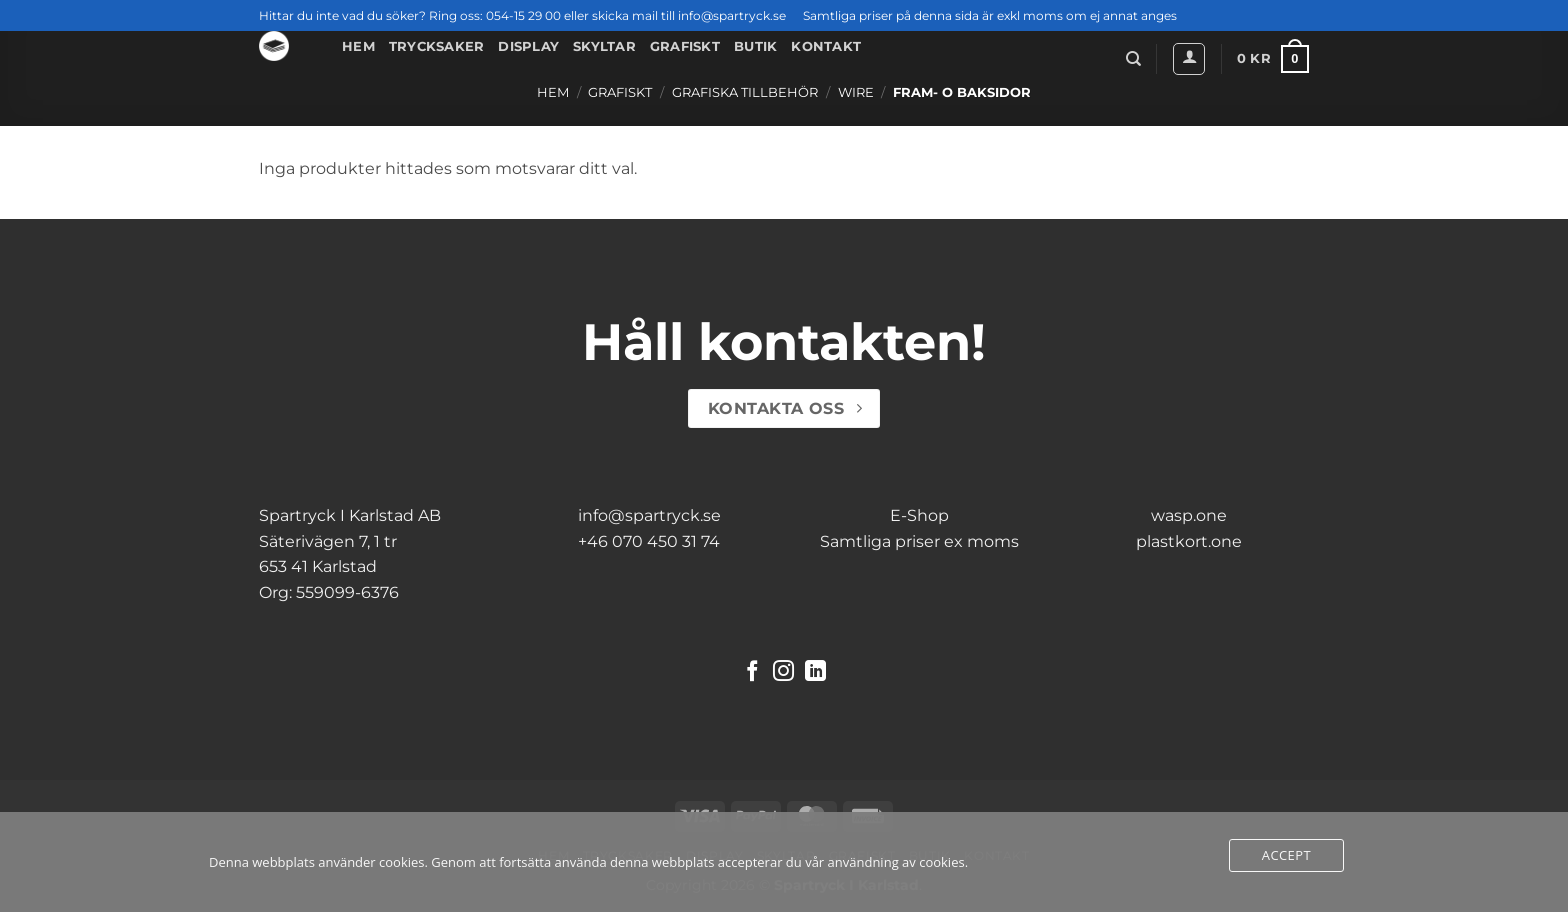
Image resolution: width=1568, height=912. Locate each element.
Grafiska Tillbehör (745, 92)
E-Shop (919, 515)
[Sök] (1133, 59)
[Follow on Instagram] (783, 672)
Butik (755, 46)
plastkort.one (1189, 541)
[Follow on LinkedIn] (815, 672)
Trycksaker (437, 46)
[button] (1189, 59)
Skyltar (604, 46)
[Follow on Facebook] (752, 672)
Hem (358, 46)
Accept (1286, 855)
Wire (856, 92)
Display (528, 46)
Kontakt (826, 46)
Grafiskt (685, 46)
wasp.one (1189, 515)
